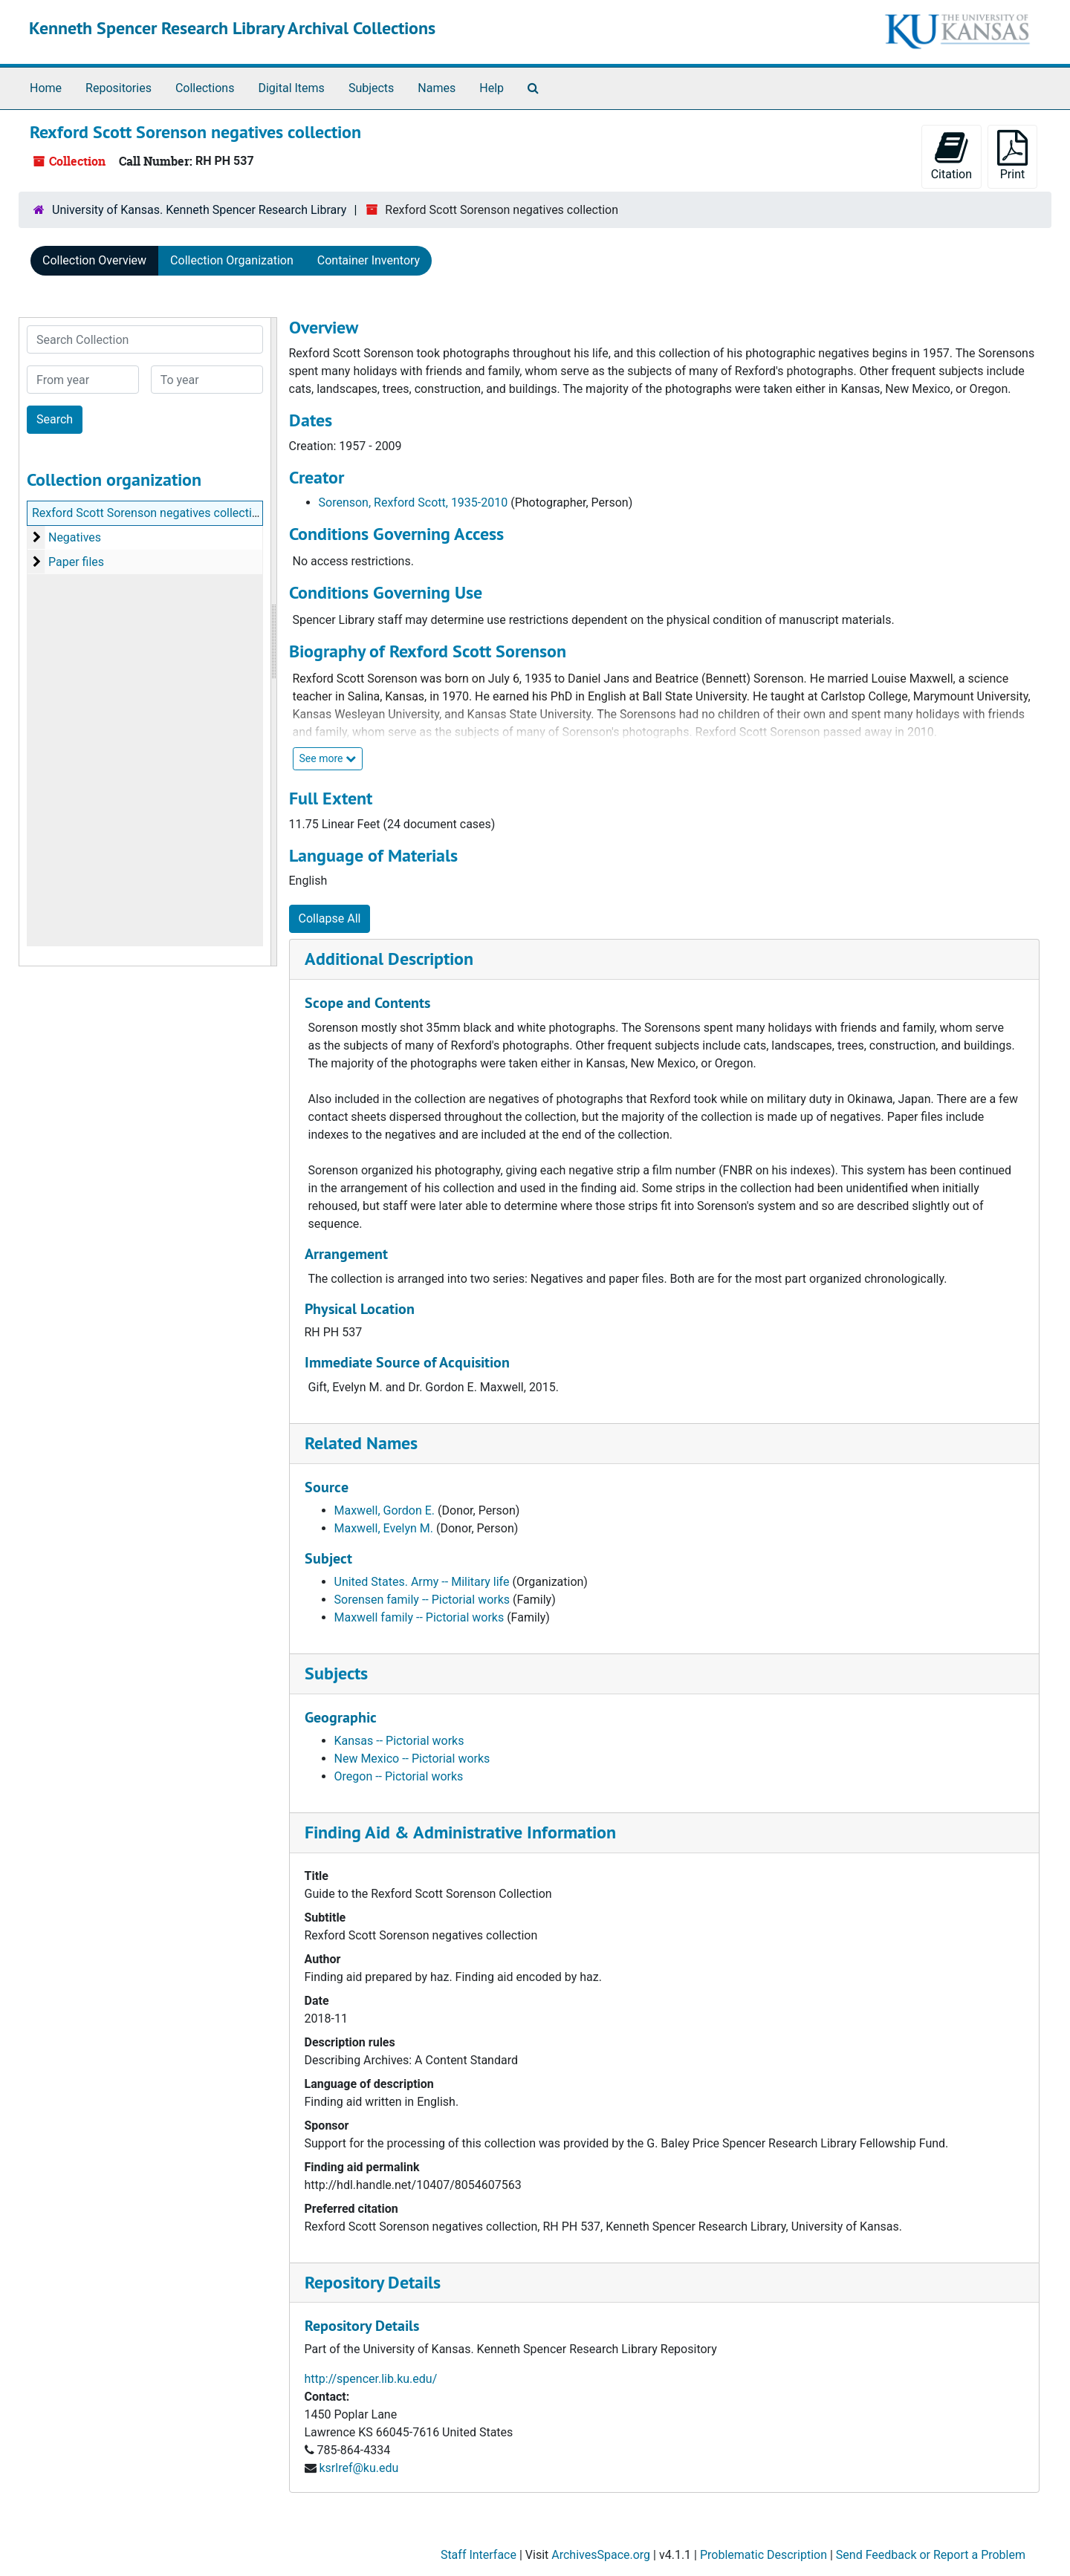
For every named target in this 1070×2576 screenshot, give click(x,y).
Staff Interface (478, 2555)
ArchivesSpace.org (600, 2555)
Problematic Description (763, 2555)
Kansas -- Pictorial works (399, 1741)
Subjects (371, 88)
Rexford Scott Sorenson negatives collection (148, 513)
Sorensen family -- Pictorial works (422, 1600)
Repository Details (373, 2282)
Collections (205, 88)
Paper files (76, 562)
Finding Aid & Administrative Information (460, 1832)
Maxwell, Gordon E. (384, 1510)
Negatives (74, 537)
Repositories (118, 88)
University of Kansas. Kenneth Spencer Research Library (199, 210)
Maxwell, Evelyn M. (384, 1528)
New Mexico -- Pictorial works (412, 1759)
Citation (951, 155)
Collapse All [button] (330, 918)
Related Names (361, 1442)
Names (436, 88)
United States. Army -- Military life (422, 1582)
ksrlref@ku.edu (358, 2468)
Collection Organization (232, 260)
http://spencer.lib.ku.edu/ (371, 2379)
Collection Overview (94, 260)
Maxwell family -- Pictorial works (419, 1617)
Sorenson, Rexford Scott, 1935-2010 (413, 502)
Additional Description (389, 958)
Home (46, 88)
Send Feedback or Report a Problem (930, 2555)
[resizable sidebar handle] (273, 642)
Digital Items (291, 88)
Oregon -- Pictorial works (399, 1776)
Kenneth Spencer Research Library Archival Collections (232, 27)
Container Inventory (368, 260)
